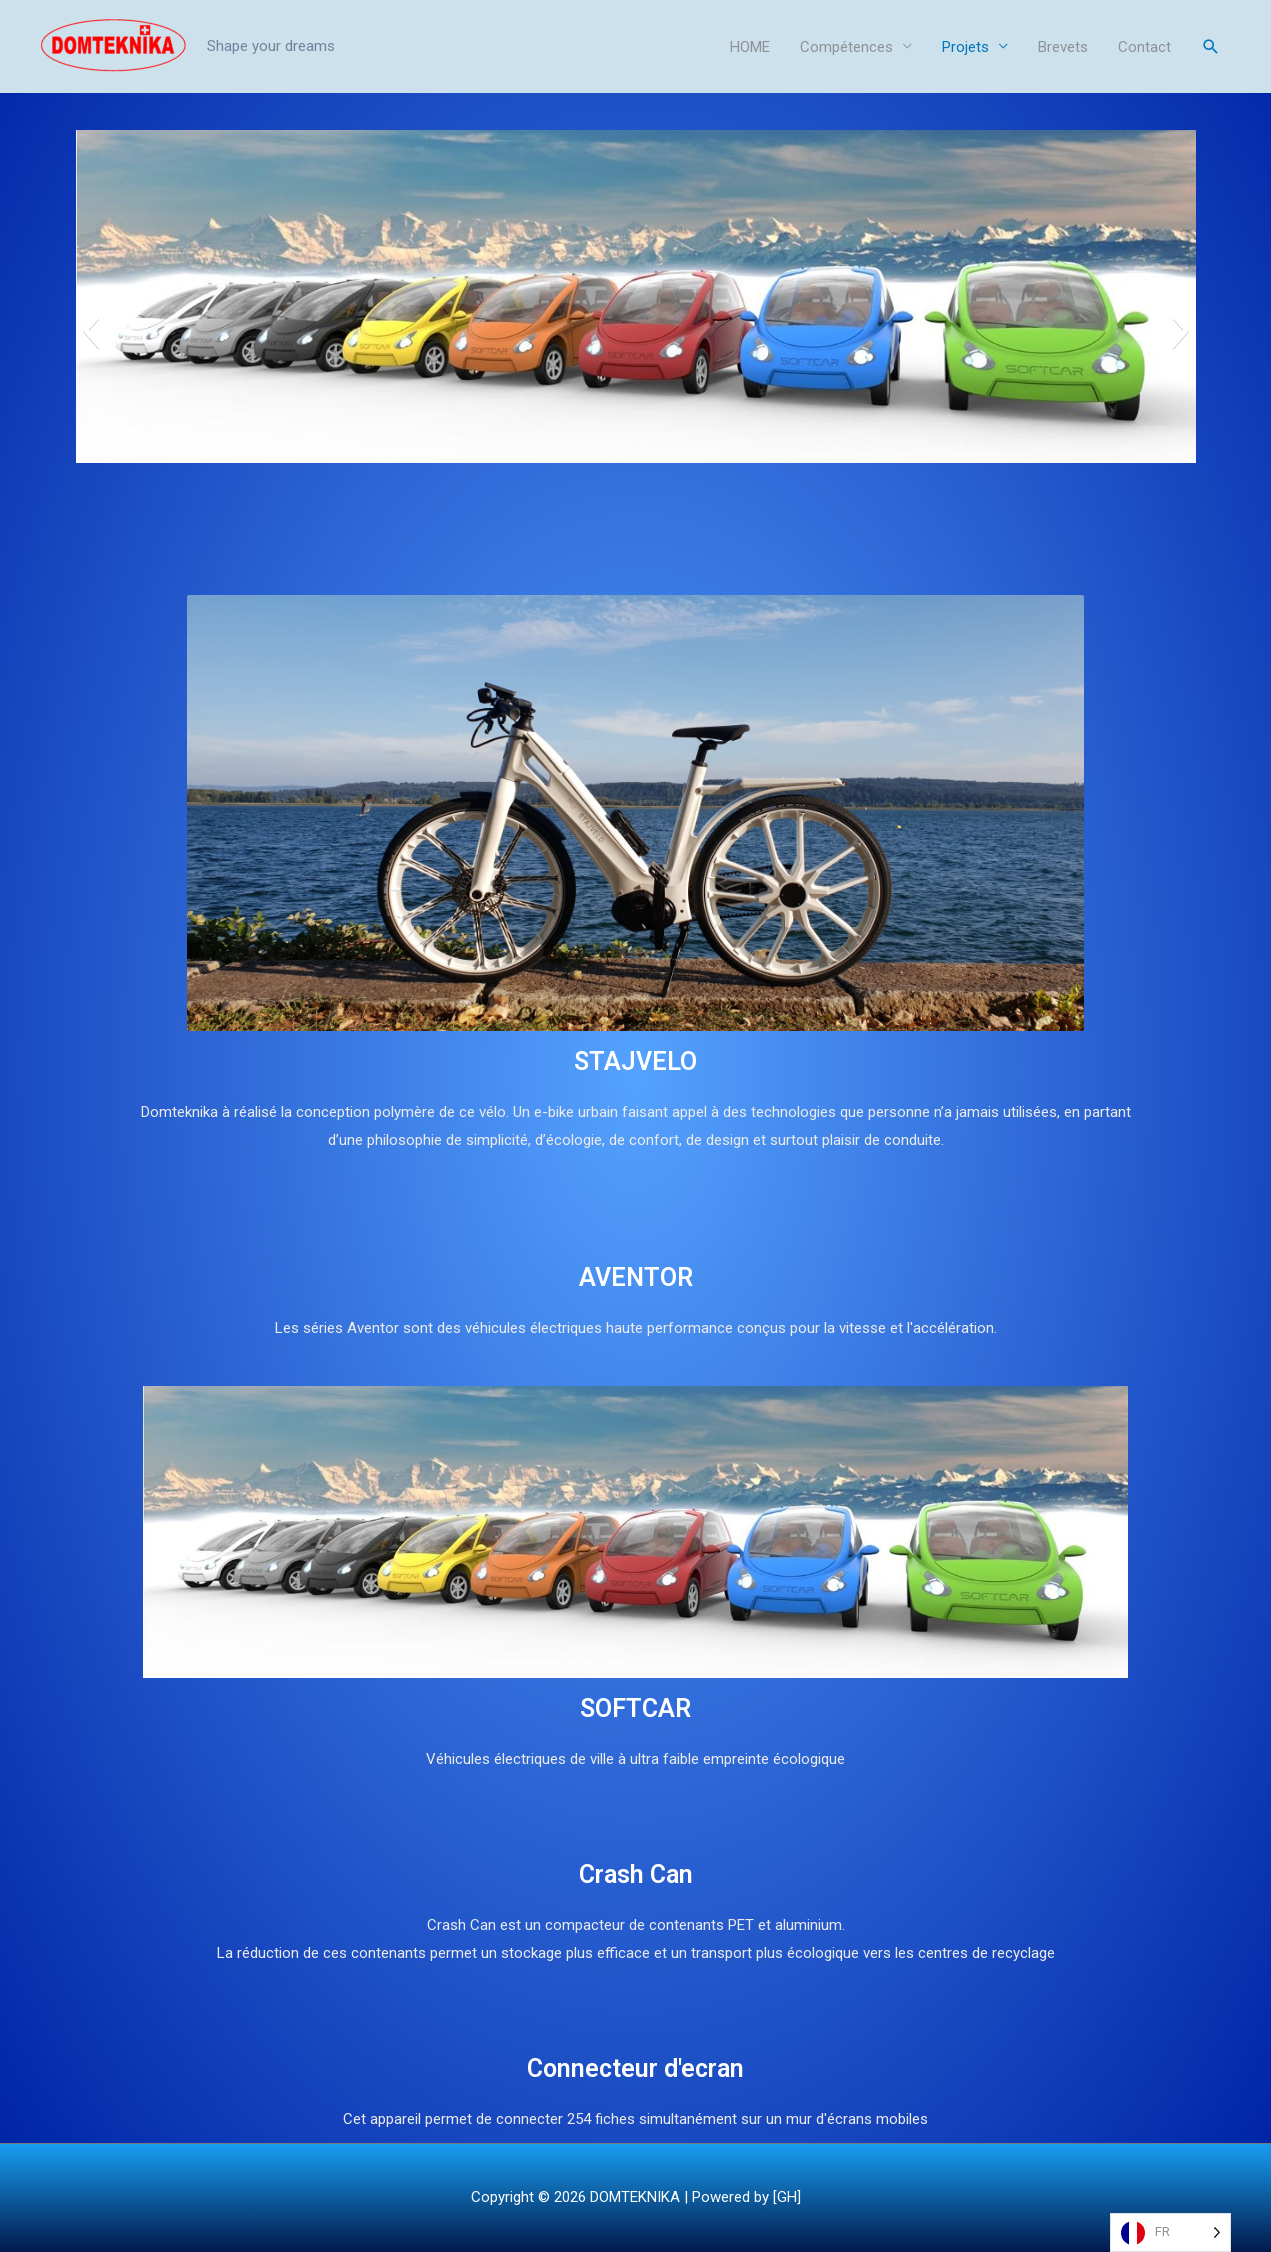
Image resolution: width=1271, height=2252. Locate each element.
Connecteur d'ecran (635, 2068)
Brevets (1063, 47)
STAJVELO (635, 1061)
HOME (750, 47)
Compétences (846, 47)
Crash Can (636, 1874)
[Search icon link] (1211, 47)
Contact (1144, 47)
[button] (90, 330)
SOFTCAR (635, 1708)
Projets (965, 47)
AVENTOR (636, 1277)
